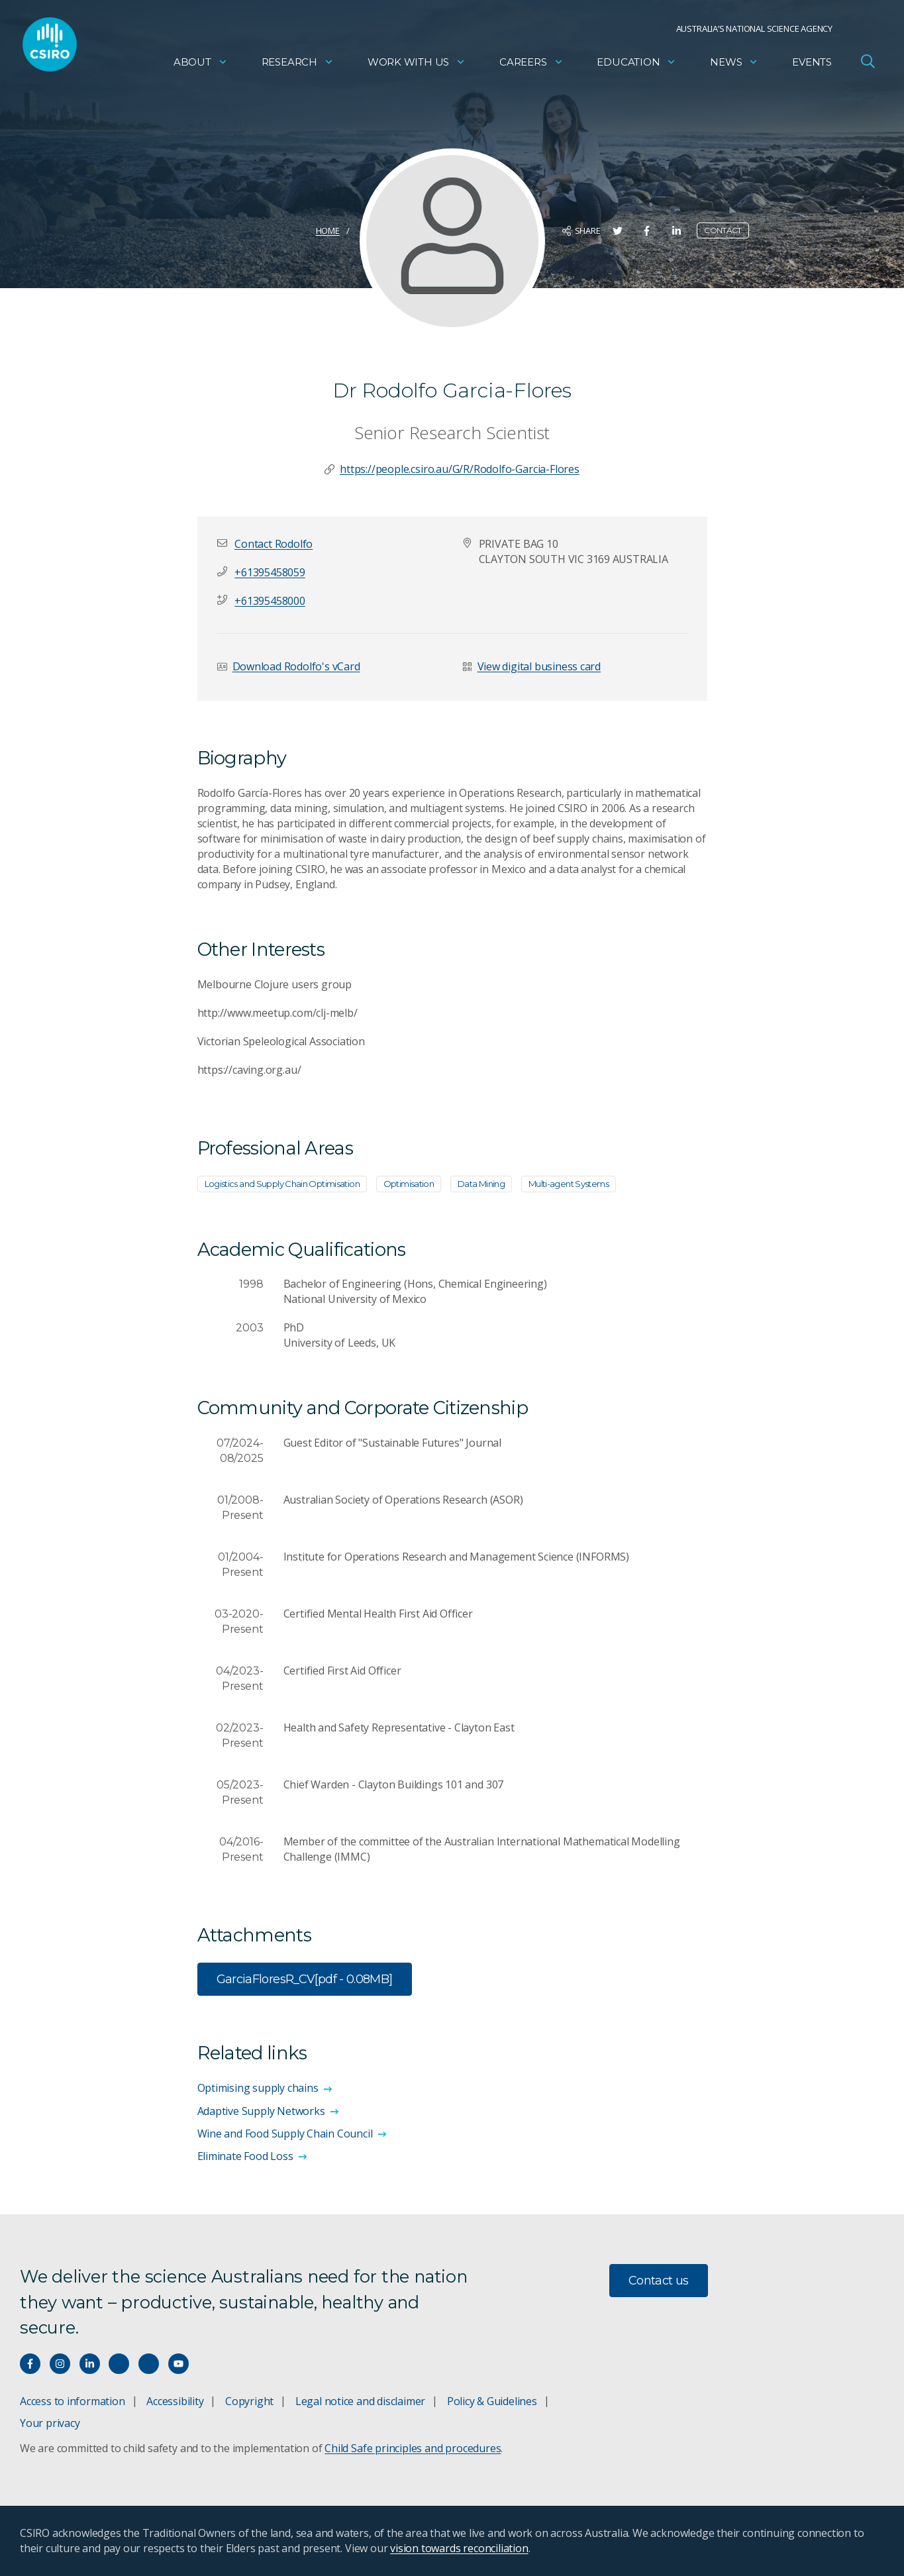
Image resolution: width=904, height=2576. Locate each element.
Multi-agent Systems (568, 1183)
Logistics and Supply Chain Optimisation (282, 1183)
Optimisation (408, 1183)
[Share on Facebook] (646, 231)
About (201, 63)
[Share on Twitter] (617, 231)
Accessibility (174, 2401)
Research (298, 63)
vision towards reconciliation (459, 2548)
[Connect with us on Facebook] (30, 2363)
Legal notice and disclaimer (360, 2401)
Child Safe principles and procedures (413, 2448)
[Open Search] (867, 62)
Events (812, 63)
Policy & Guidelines (492, 2401)
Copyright (249, 2401)
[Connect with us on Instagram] (60, 2363)
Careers (531, 63)
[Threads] (148, 2363)
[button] (273, 544)
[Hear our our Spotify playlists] (119, 2363)
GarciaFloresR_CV (305, 1979)
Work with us (417, 63)
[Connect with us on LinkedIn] (89, 2363)
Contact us (658, 2280)
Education (636, 63)
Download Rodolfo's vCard (296, 666)
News (734, 63)
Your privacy (49, 2423)
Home (328, 230)
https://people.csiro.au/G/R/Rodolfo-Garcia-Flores (459, 469)
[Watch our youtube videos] (178, 2363)
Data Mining (481, 1183)
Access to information (72, 2401)
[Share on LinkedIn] (676, 231)
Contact (723, 230)
